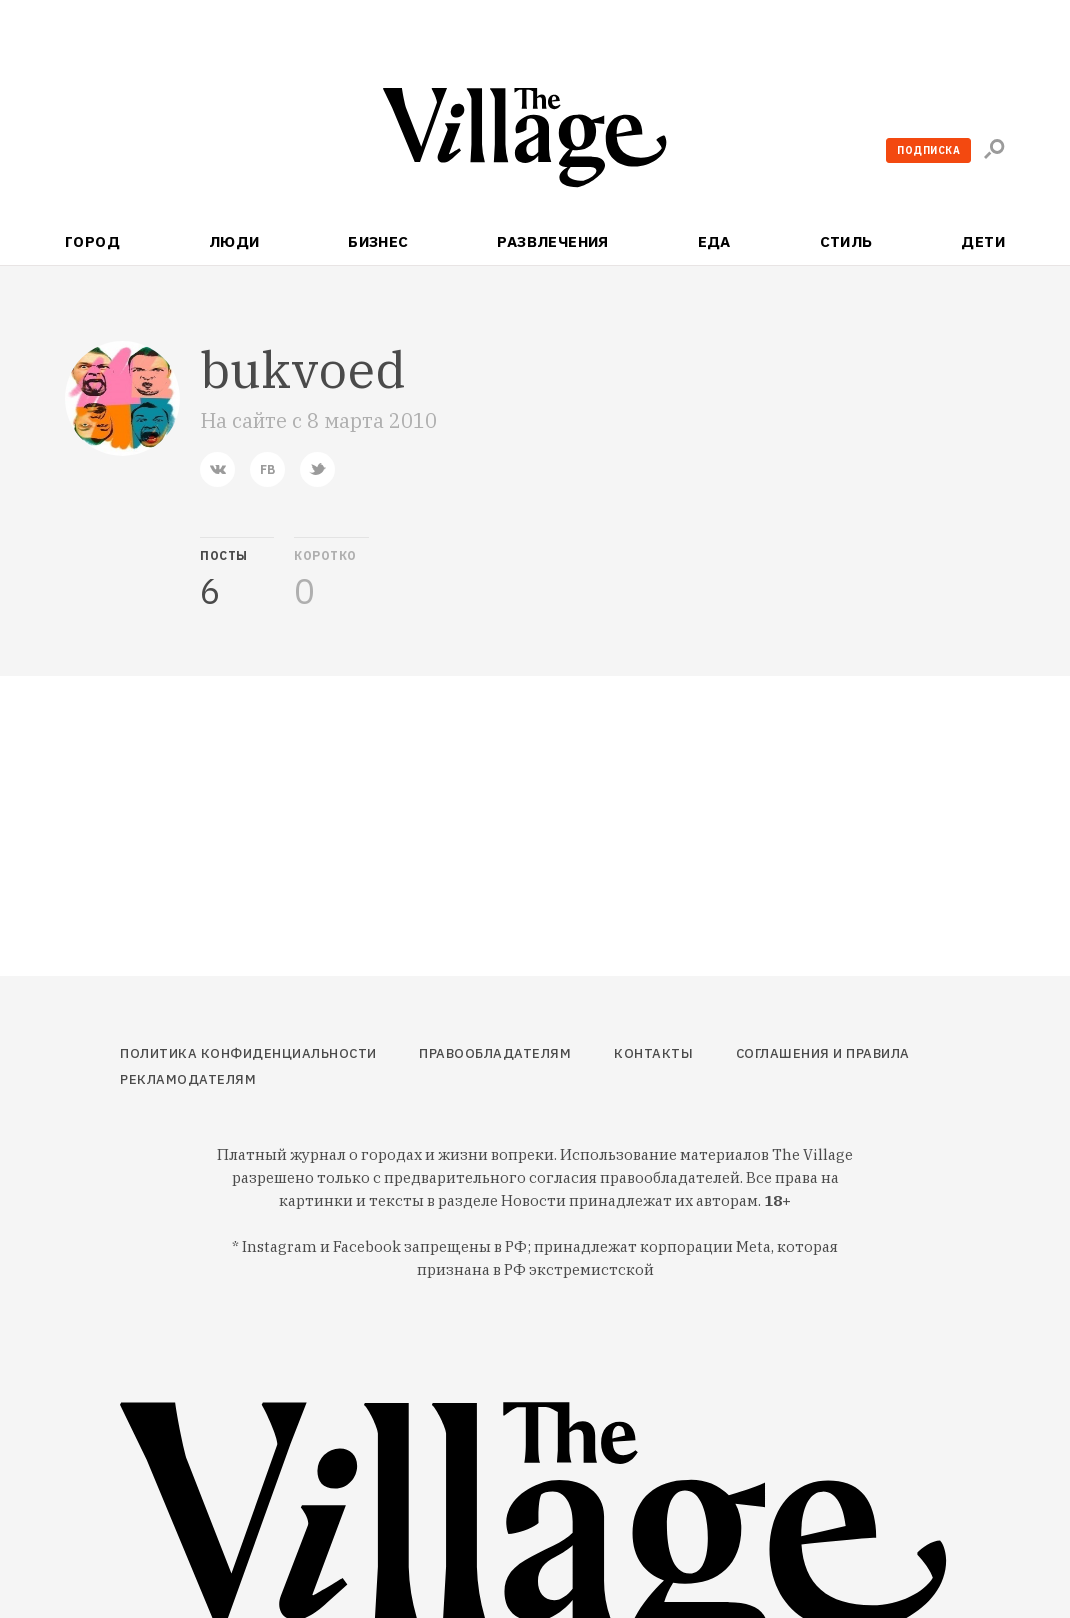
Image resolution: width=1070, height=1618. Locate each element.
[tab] (237, 574)
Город (92, 241)
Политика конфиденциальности (248, 1053)
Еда (714, 241)
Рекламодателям (188, 1079)
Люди (234, 241)
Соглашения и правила (823, 1053)
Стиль (846, 241)
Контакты (653, 1053)
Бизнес (378, 241)
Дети (983, 241)
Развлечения (553, 241)
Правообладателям (495, 1053)
